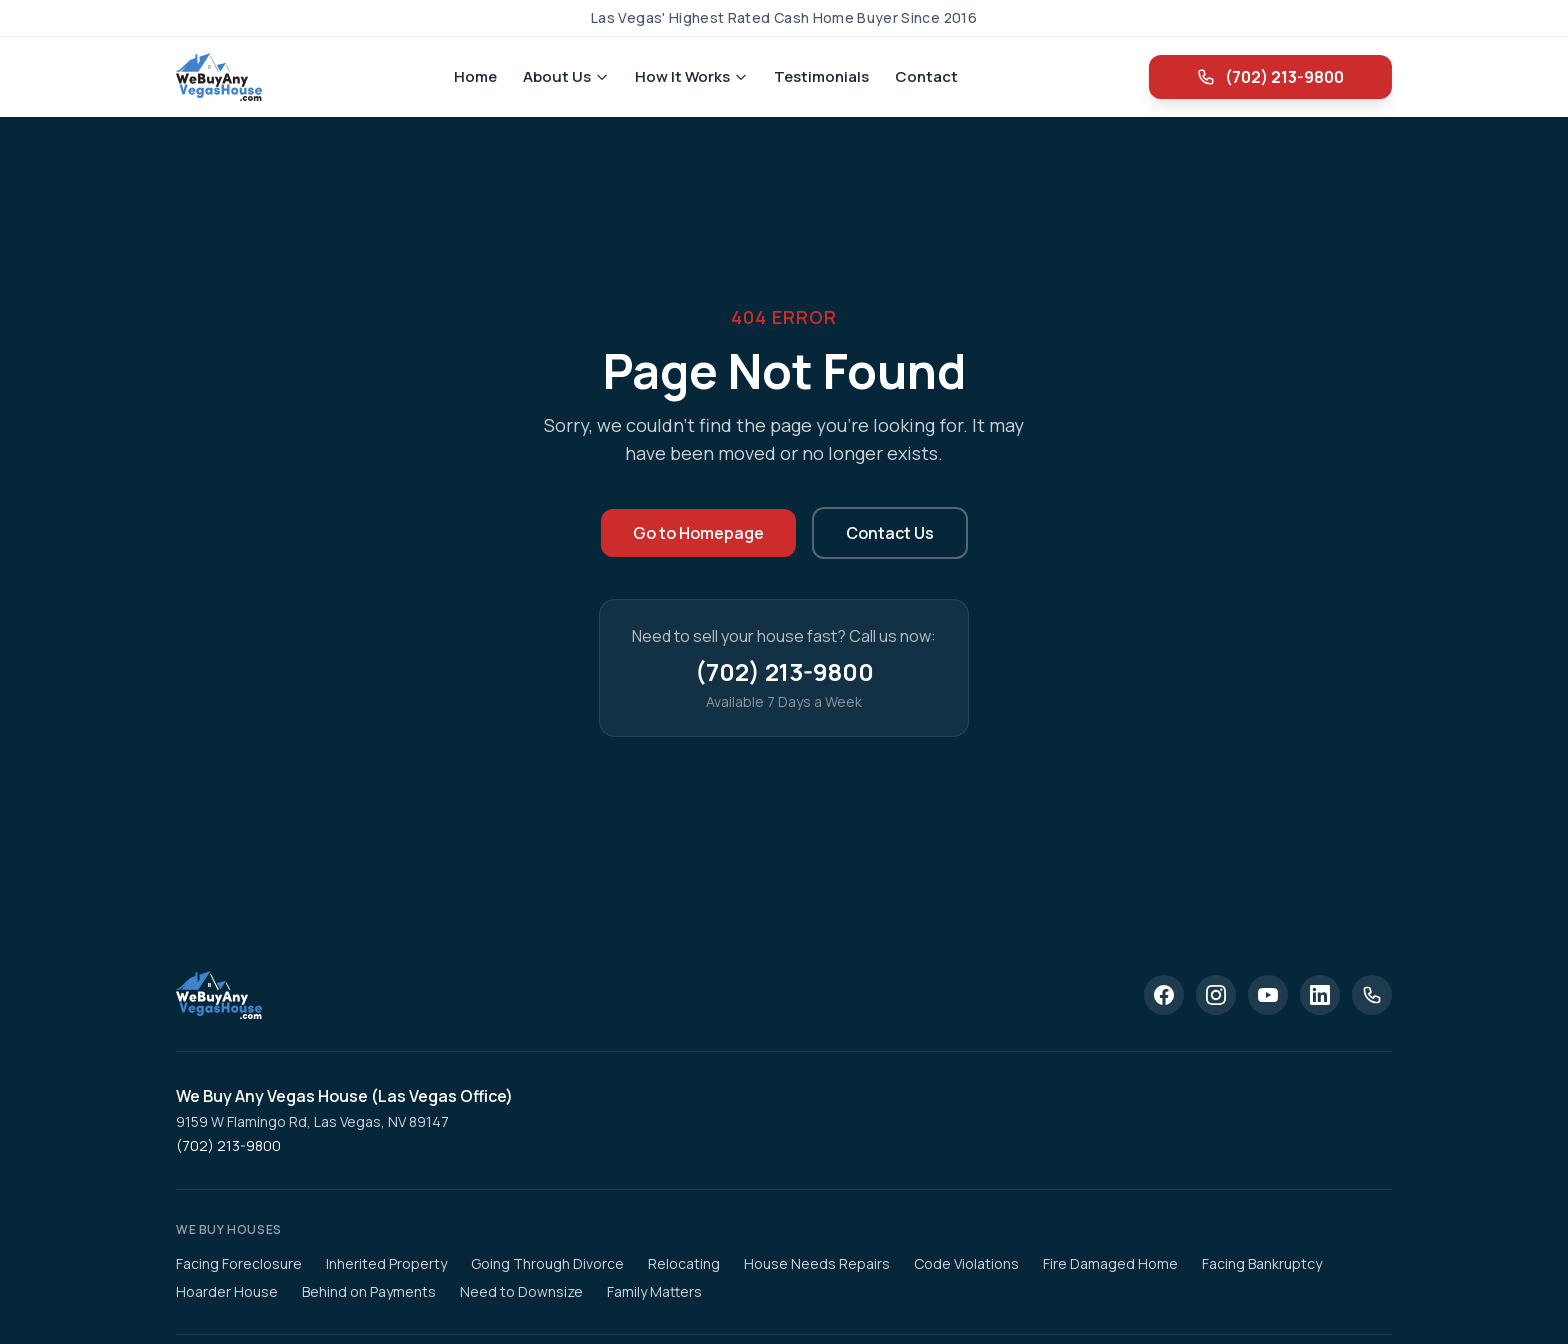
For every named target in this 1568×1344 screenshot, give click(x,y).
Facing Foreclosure (239, 1263)
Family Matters (654, 1291)
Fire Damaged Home (1110, 1263)
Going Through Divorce (547, 1263)
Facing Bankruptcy (1262, 1263)
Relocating (684, 1263)
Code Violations (966, 1263)
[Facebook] (1164, 995)
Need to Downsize (521, 1291)
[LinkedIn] (1320, 995)
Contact (926, 76)
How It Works (691, 76)
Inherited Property (386, 1263)
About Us (566, 76)
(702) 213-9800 (1265, 77)
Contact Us (890, 533)
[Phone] (1372, 995)
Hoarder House (227, 1291)
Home (475, 76)
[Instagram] (1216, 995)
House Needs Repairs (817, 1263)
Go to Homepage (698, 533)
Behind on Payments (369, 1291)
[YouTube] (1268, 995)
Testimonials (821, 76)
